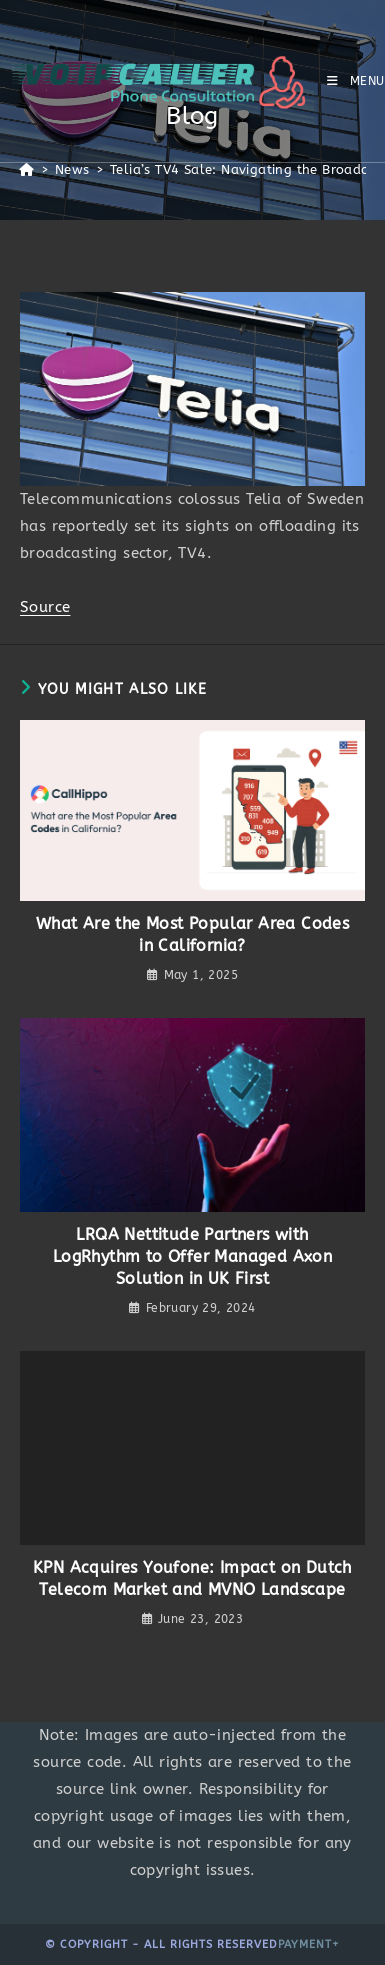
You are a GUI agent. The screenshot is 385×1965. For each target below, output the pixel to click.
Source (45, 607)
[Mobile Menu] (356, 81)
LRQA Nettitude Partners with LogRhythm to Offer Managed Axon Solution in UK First (192, 1257)
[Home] (26, 169)
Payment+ (309, 1944)
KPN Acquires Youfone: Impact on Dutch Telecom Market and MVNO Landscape (192, 1578)
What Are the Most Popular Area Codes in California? (192, 934)
